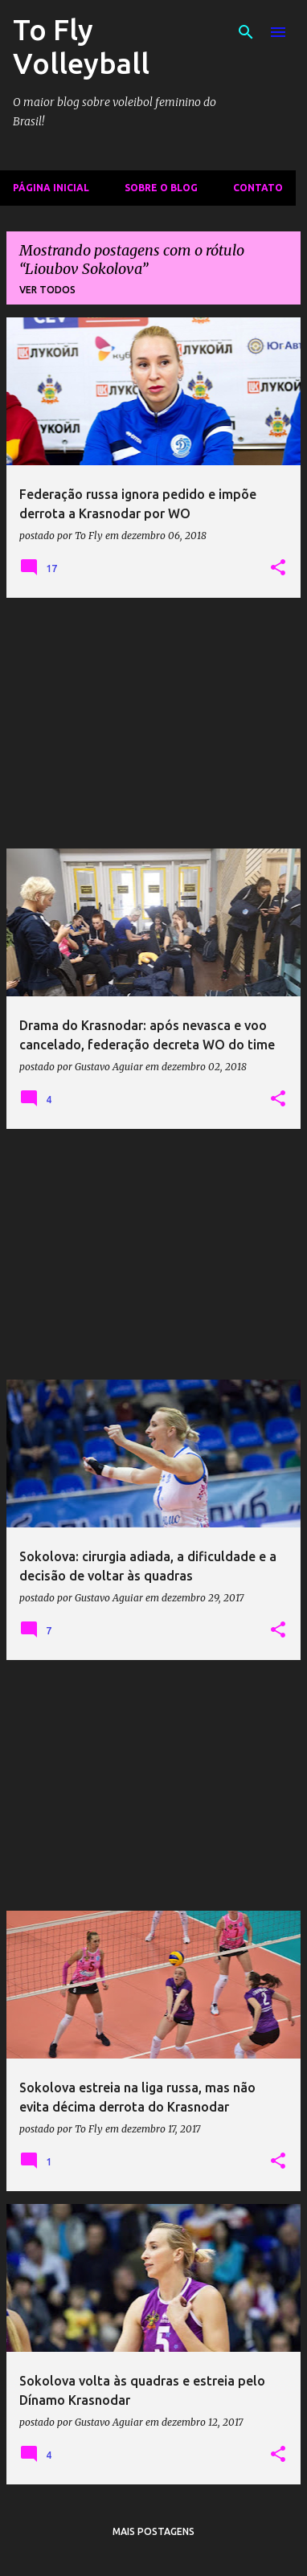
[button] (278, 568)
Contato (258, 187)
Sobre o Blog (161, 187)
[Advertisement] (153, 723)
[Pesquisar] (246, 32)
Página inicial (51, 187)
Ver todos (47, 289)
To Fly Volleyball (81, 46)
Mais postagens (153, 2531)
